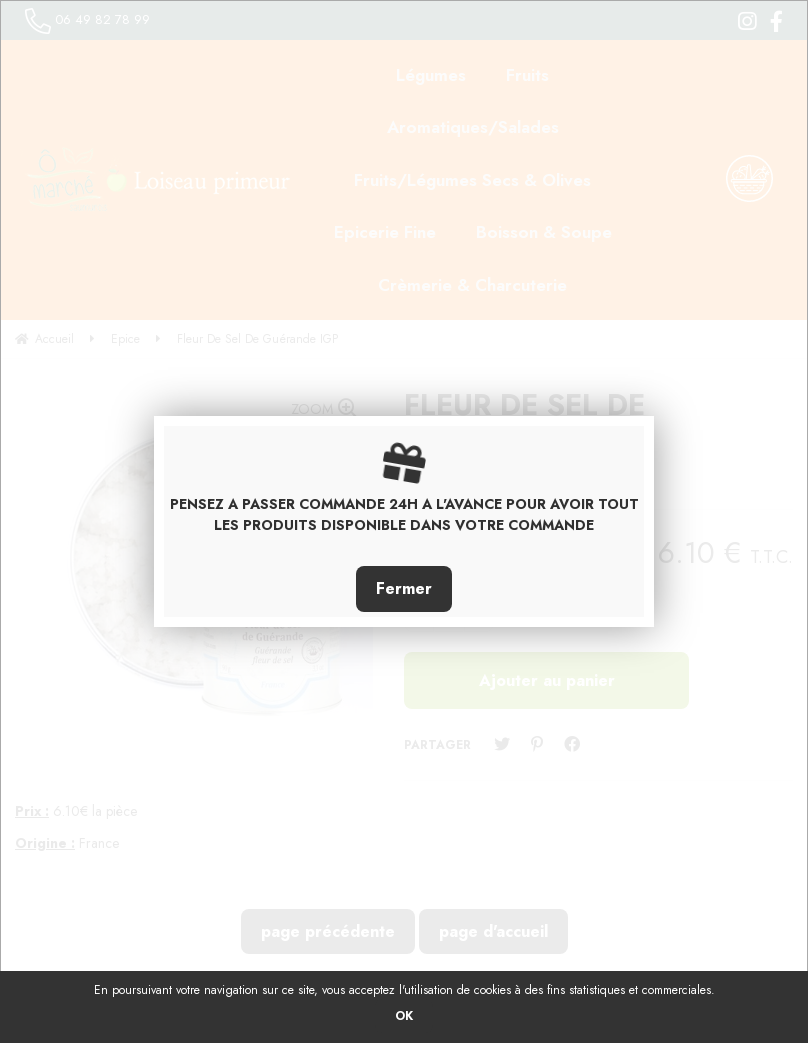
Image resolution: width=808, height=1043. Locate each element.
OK (404, 1016)
